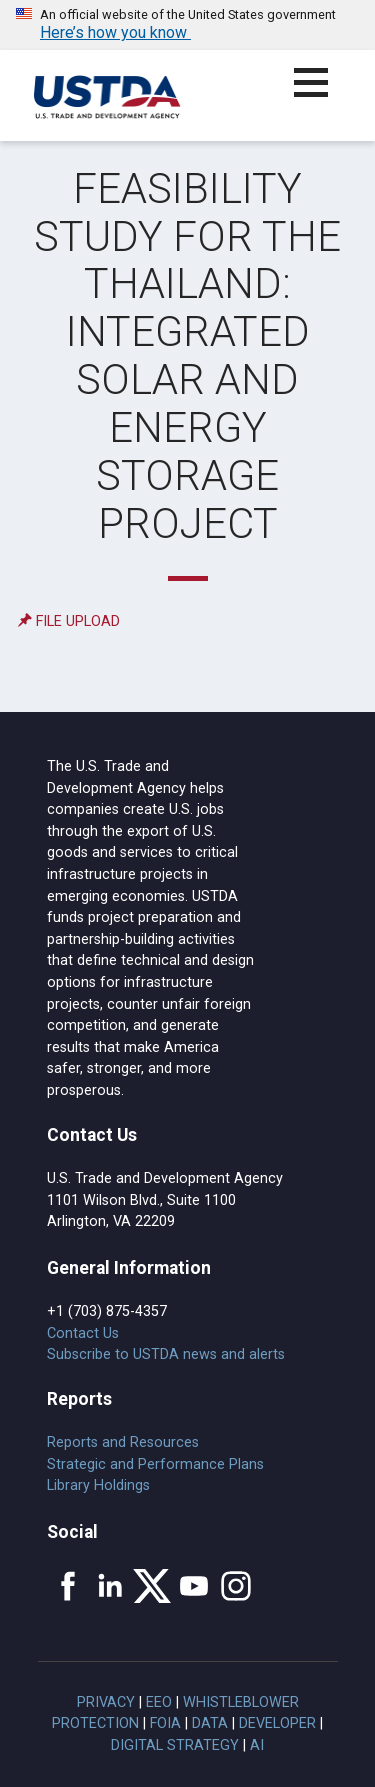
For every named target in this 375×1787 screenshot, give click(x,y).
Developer (277, 1723)
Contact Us (83, 1333)
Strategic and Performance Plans (155, 1464)
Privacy (106, 1702)
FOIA (165, 1723)
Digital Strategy (175, 1745)
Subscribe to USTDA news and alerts (166, 1354)
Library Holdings (98, 1485)
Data (210, 1723)
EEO (159, 1702)
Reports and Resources (123, 1442)
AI (257, 1745)
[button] (322, 94)
